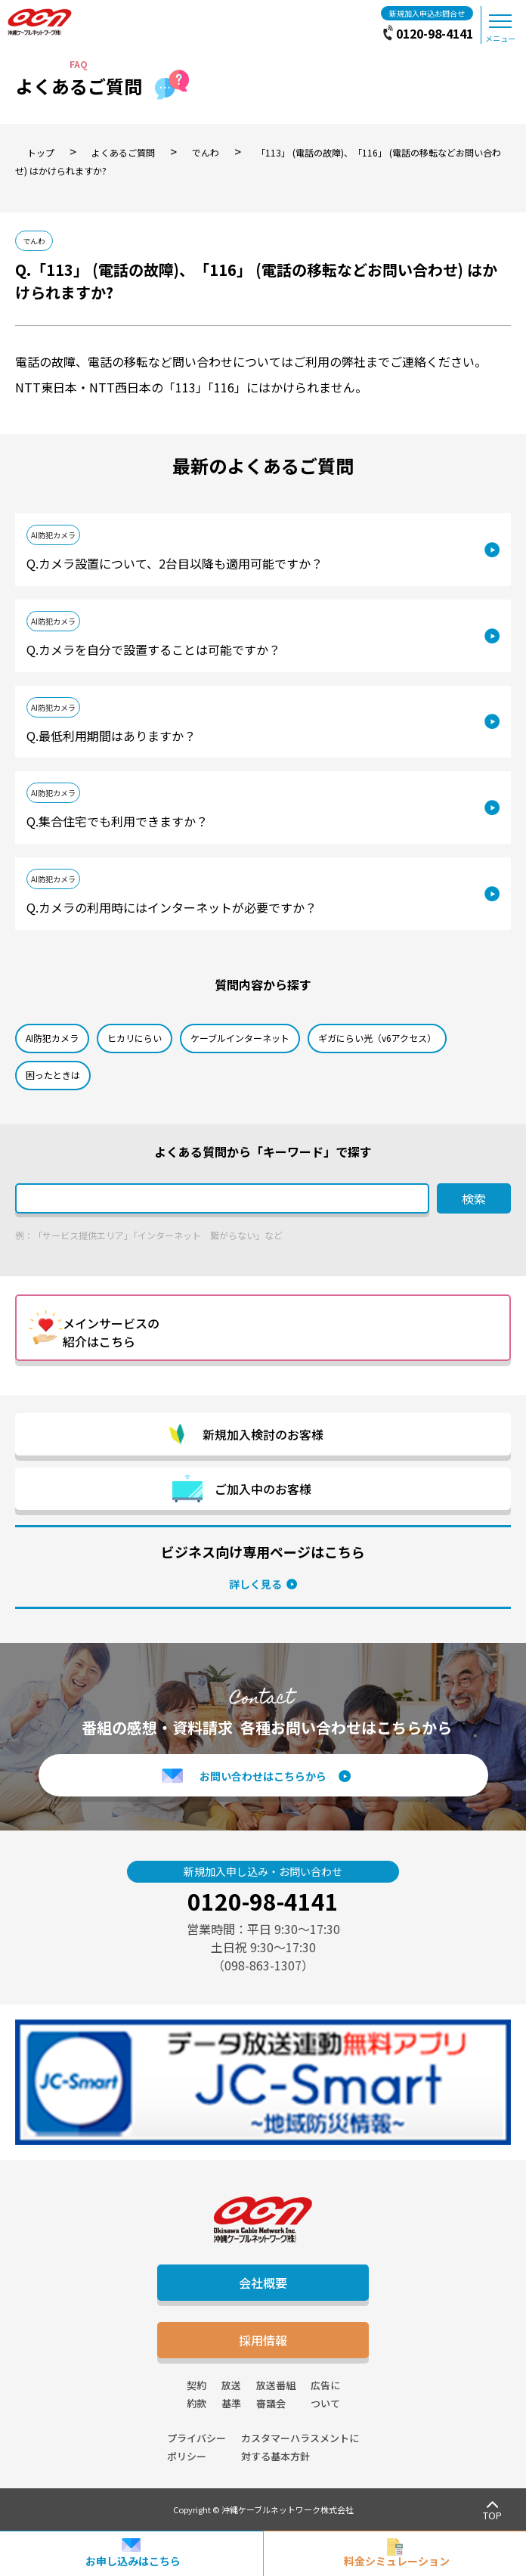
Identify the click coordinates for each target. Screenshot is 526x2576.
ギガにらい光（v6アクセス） (377, 1037)
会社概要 (263, 2283)
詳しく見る (255, 1584)
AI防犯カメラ (53, 535)
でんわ (34, 240)
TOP (492, 2515)
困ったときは (53, 1074)
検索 (474, 1198)
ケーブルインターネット (239, 1037)
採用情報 (263, 2340)
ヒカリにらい (134, 1037)
